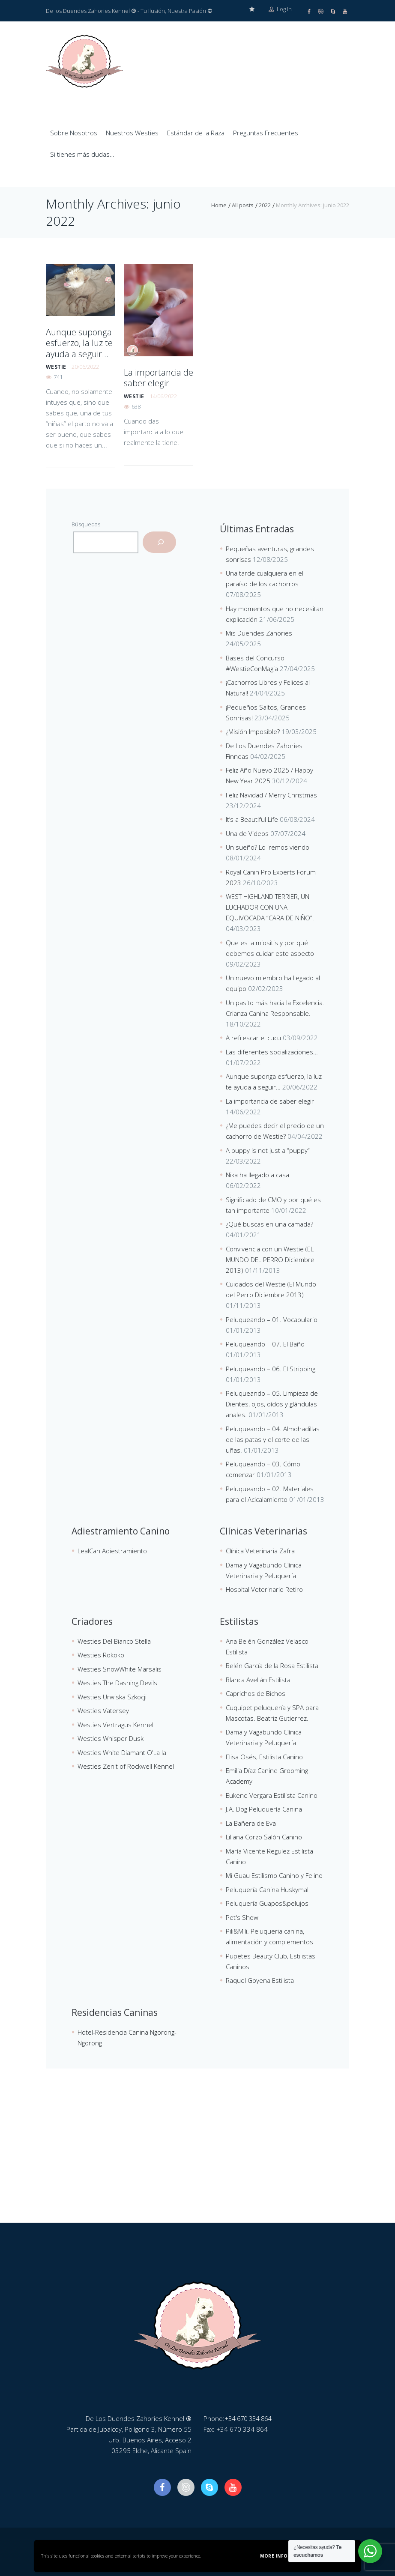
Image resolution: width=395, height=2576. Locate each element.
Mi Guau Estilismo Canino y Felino (274, 1875)
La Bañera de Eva (251, 1822)
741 (58, 373)
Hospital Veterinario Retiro (264, 1589)
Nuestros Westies (132, 132)
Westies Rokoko (101, 1654)
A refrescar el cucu (253, 1037)
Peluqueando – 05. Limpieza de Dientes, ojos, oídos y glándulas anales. (272, 1403)
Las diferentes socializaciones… (272, 1051)
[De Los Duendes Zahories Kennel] (197, 2158)
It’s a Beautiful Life (252, 819)
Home (219, 204)
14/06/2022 (163, 393)
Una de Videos (247, 833)
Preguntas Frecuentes (265, 132)
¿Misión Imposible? (253, 731)
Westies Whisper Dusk (111, 1738)
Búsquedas (86, 524)
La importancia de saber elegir (155, 376)
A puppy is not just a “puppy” (268, 1150)
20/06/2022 (85, 363)
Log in (280, 11)
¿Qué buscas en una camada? (269, 1223)
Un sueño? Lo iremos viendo (267, 846)
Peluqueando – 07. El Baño (265, 1343)
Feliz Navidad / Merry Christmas (271, 794)
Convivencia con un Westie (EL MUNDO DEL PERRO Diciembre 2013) (270, 1259)
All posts (243, 204)
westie (56, 363)
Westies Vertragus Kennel (115, 1724)
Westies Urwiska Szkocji (112, 1696)
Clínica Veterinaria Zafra (260, 1550)
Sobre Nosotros (73, 132)
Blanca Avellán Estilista (258, 1679)
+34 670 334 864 (250, 2418)
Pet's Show (242, 1917)
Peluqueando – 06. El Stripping (270, 1368)
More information (285, 2556)
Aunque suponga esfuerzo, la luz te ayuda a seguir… (77, 341)
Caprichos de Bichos (255, 1693)
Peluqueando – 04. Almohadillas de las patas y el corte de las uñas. (273, 1439)
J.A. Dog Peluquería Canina (264, 1808)
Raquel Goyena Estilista (260, 1980)
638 (136, 404)
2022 (265, 204)
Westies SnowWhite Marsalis (120, 1668)
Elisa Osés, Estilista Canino (264, 1756)
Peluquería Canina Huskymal (267, 1889)
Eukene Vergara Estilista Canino (271, 1795)
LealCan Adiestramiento (112, 1550)
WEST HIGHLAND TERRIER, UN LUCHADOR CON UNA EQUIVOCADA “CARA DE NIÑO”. (270, 907)
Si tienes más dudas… (82, 153)
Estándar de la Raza (195, 132)
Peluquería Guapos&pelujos (267, 1902)
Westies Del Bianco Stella (114, 1640)
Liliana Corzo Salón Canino (264, 1836)
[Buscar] (159, 541)
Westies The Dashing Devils (117, 1682)
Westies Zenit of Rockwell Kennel (126, 1765)
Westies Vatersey (103, 1710)
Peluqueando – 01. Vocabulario (271, 1319)
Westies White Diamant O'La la (122, 1752)
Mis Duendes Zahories (259, 632)
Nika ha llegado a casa (257, 1174)
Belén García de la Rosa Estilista (272, 1665)
